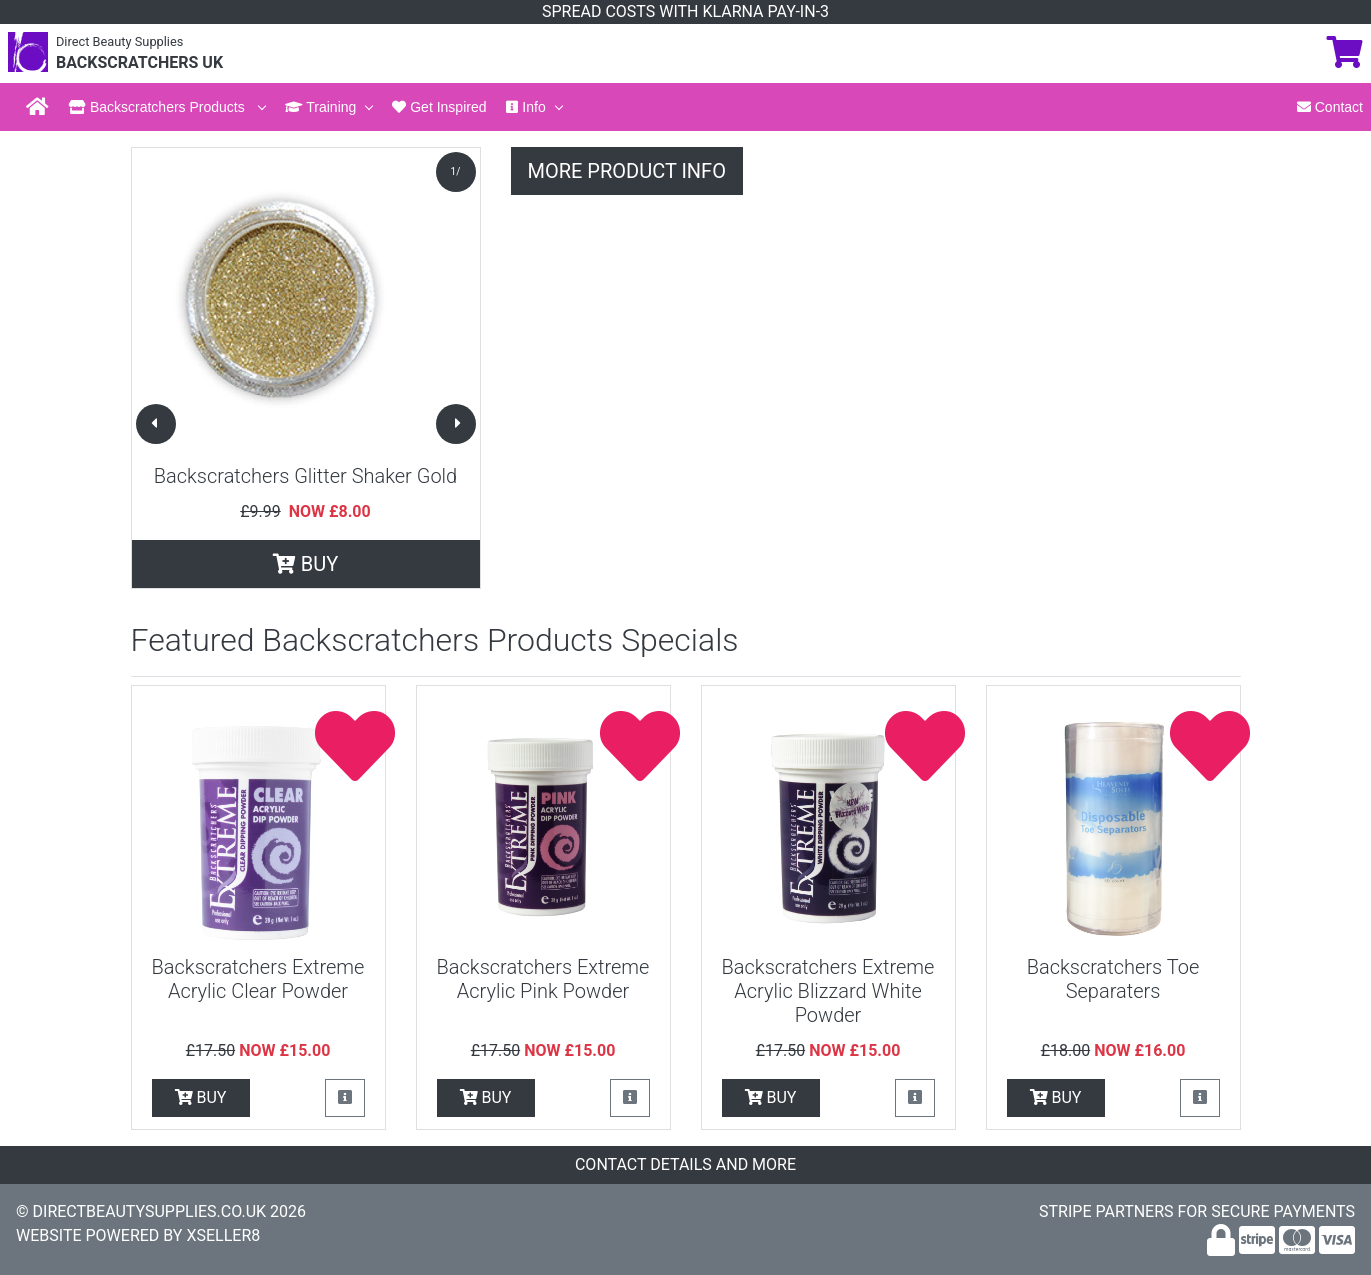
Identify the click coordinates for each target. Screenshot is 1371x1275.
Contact (1330, 107)
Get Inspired (439, 107)
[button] (156, 424)
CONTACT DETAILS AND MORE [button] (685, 1164)
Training (321, 107)
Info (525, 107)
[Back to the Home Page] (28, 62)
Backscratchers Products (159, 107)
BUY (305, 564)
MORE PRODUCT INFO (627, 171)
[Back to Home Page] (37, 107)
